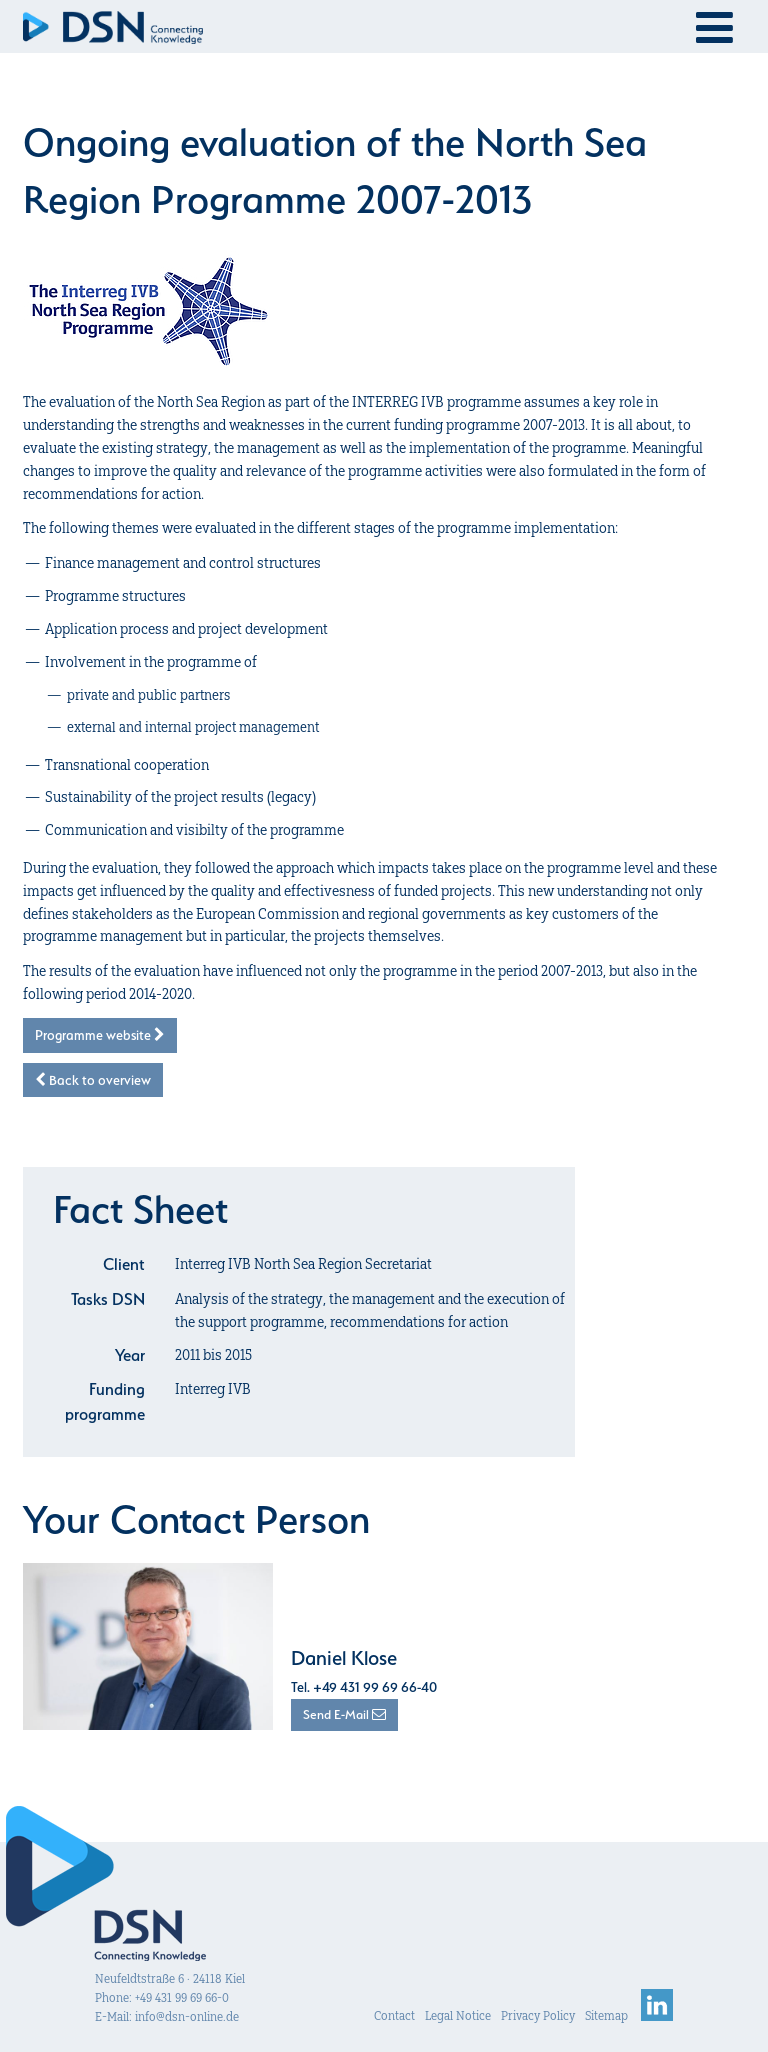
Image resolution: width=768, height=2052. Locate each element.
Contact (394, 2015)
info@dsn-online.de (187, 2016)
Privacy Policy (538, 2015)
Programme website (100, 1035)
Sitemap (606, 2015)
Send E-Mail (344, 1714)
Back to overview (93, 1080)
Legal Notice (458, 2015)
